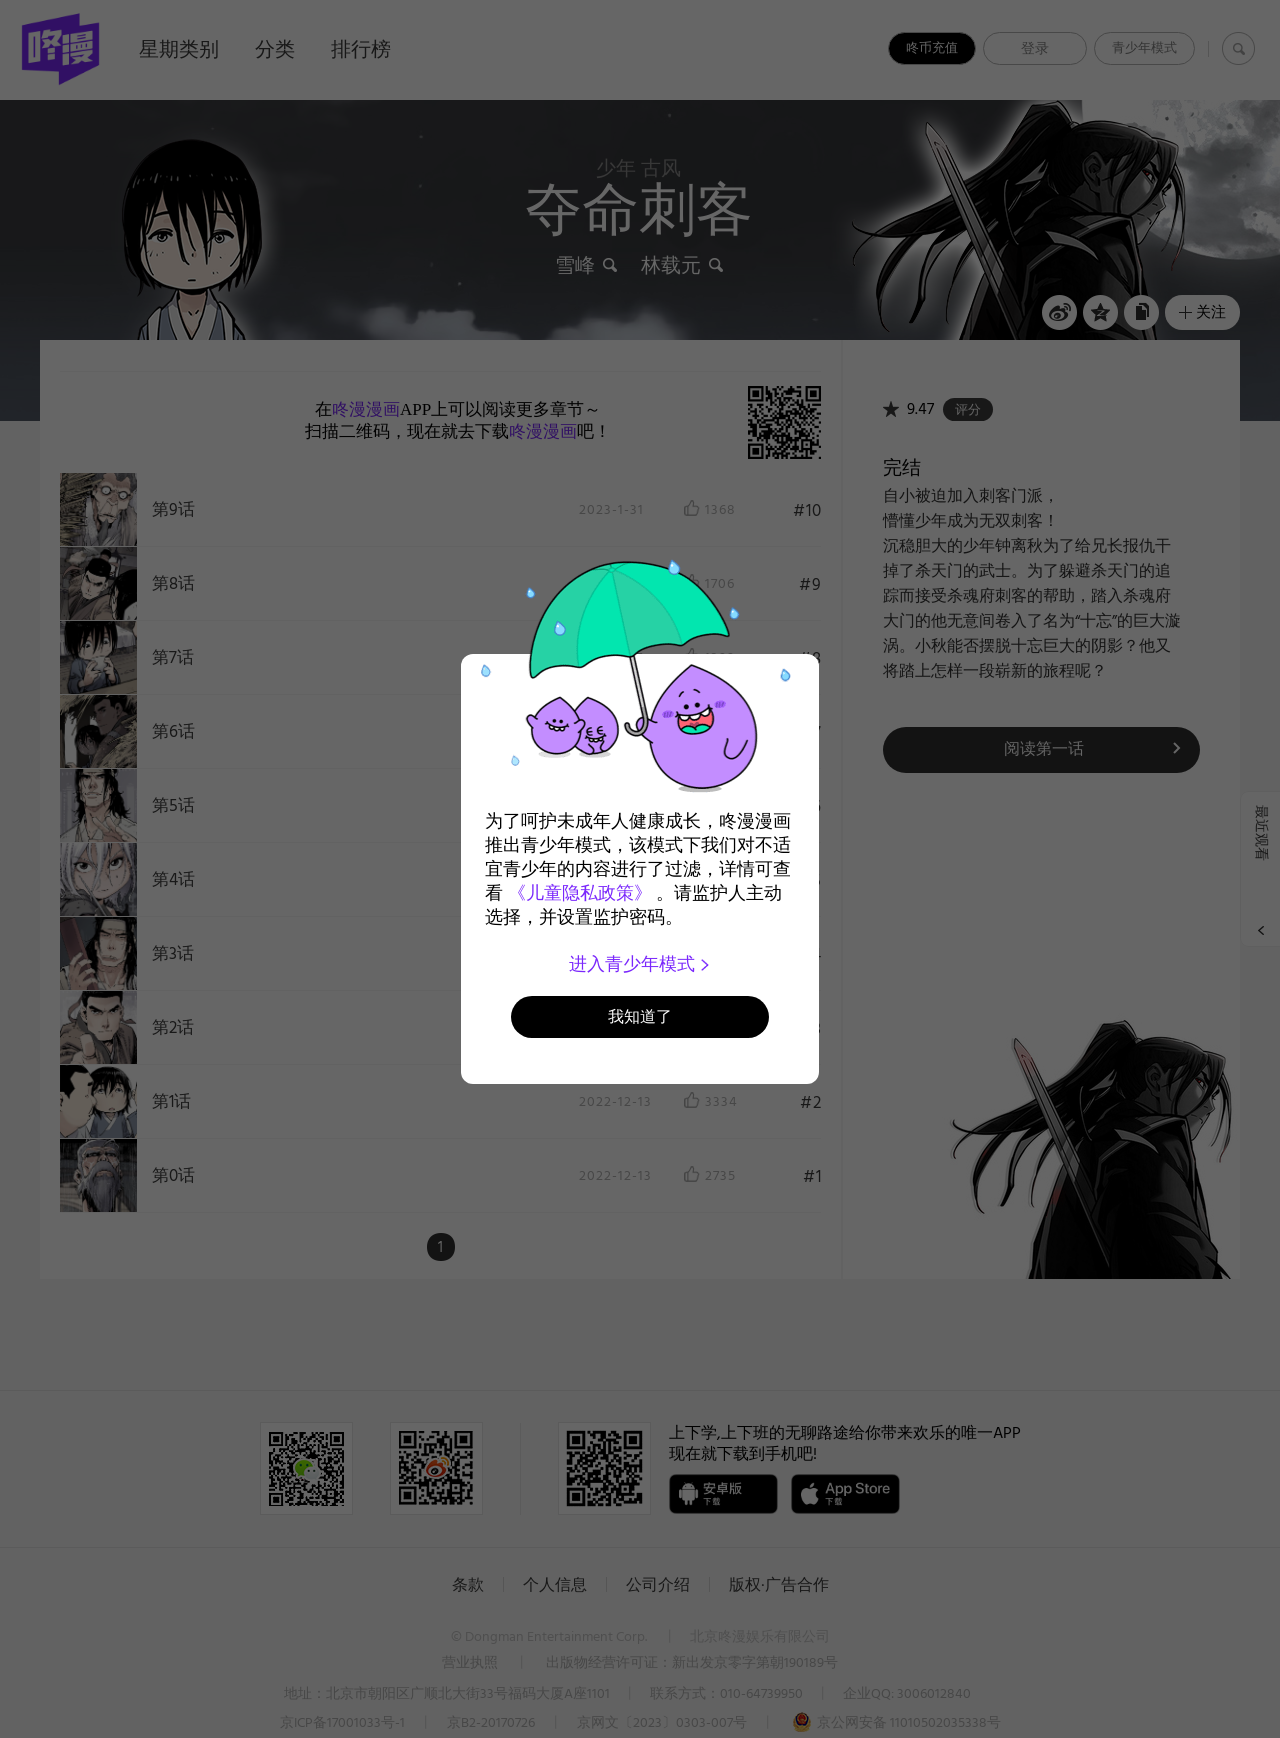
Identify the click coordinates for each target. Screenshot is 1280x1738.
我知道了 (640, 1016)
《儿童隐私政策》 (580, 893)
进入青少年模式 (640, 964)
